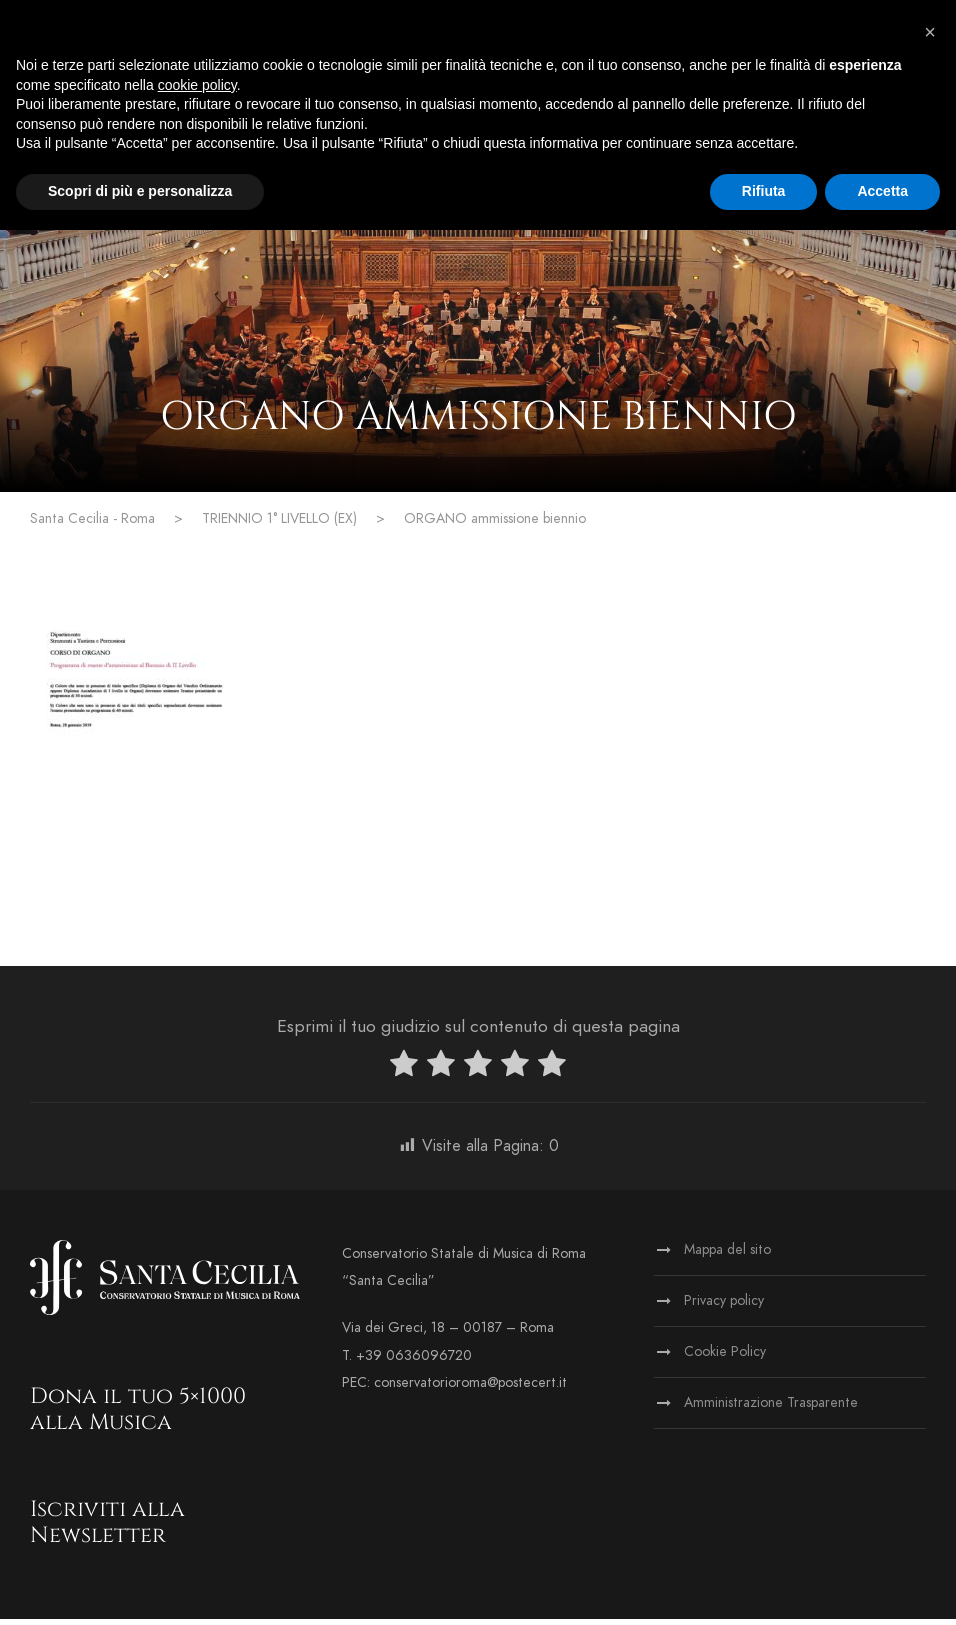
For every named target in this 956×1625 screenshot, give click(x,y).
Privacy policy (724, 1306)
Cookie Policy (725, 1357)
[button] (930, 32)
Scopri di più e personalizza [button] (140, 191)
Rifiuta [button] (764, 191)
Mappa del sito (727, 1255)
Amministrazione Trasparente (771, 1408)
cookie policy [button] (197, 85)
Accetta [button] (882, 191)
